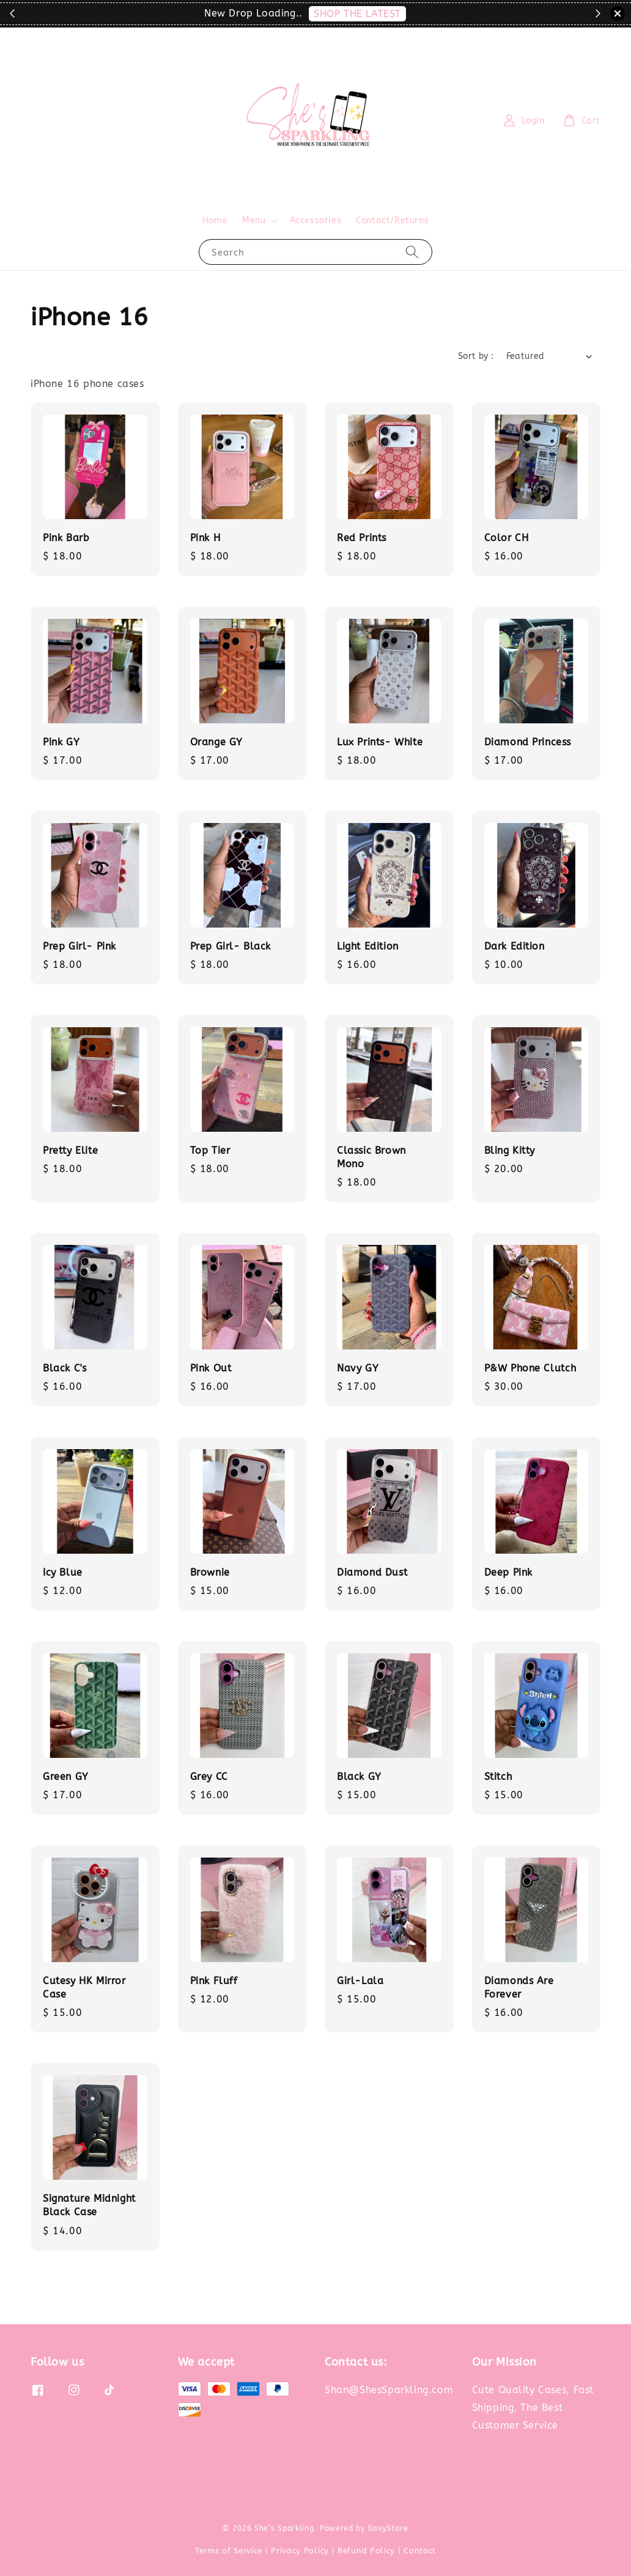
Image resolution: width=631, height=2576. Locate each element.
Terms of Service (228, 2550)
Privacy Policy (300, 2550)
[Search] (412, 252)
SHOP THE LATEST (357, 14)
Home (214, 220)
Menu (253, 220)
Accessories (316, 220)
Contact (420, 2550)
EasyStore (388, 2528)
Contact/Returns (392, 220)
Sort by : (476, 356)
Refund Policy (366, 2550)
